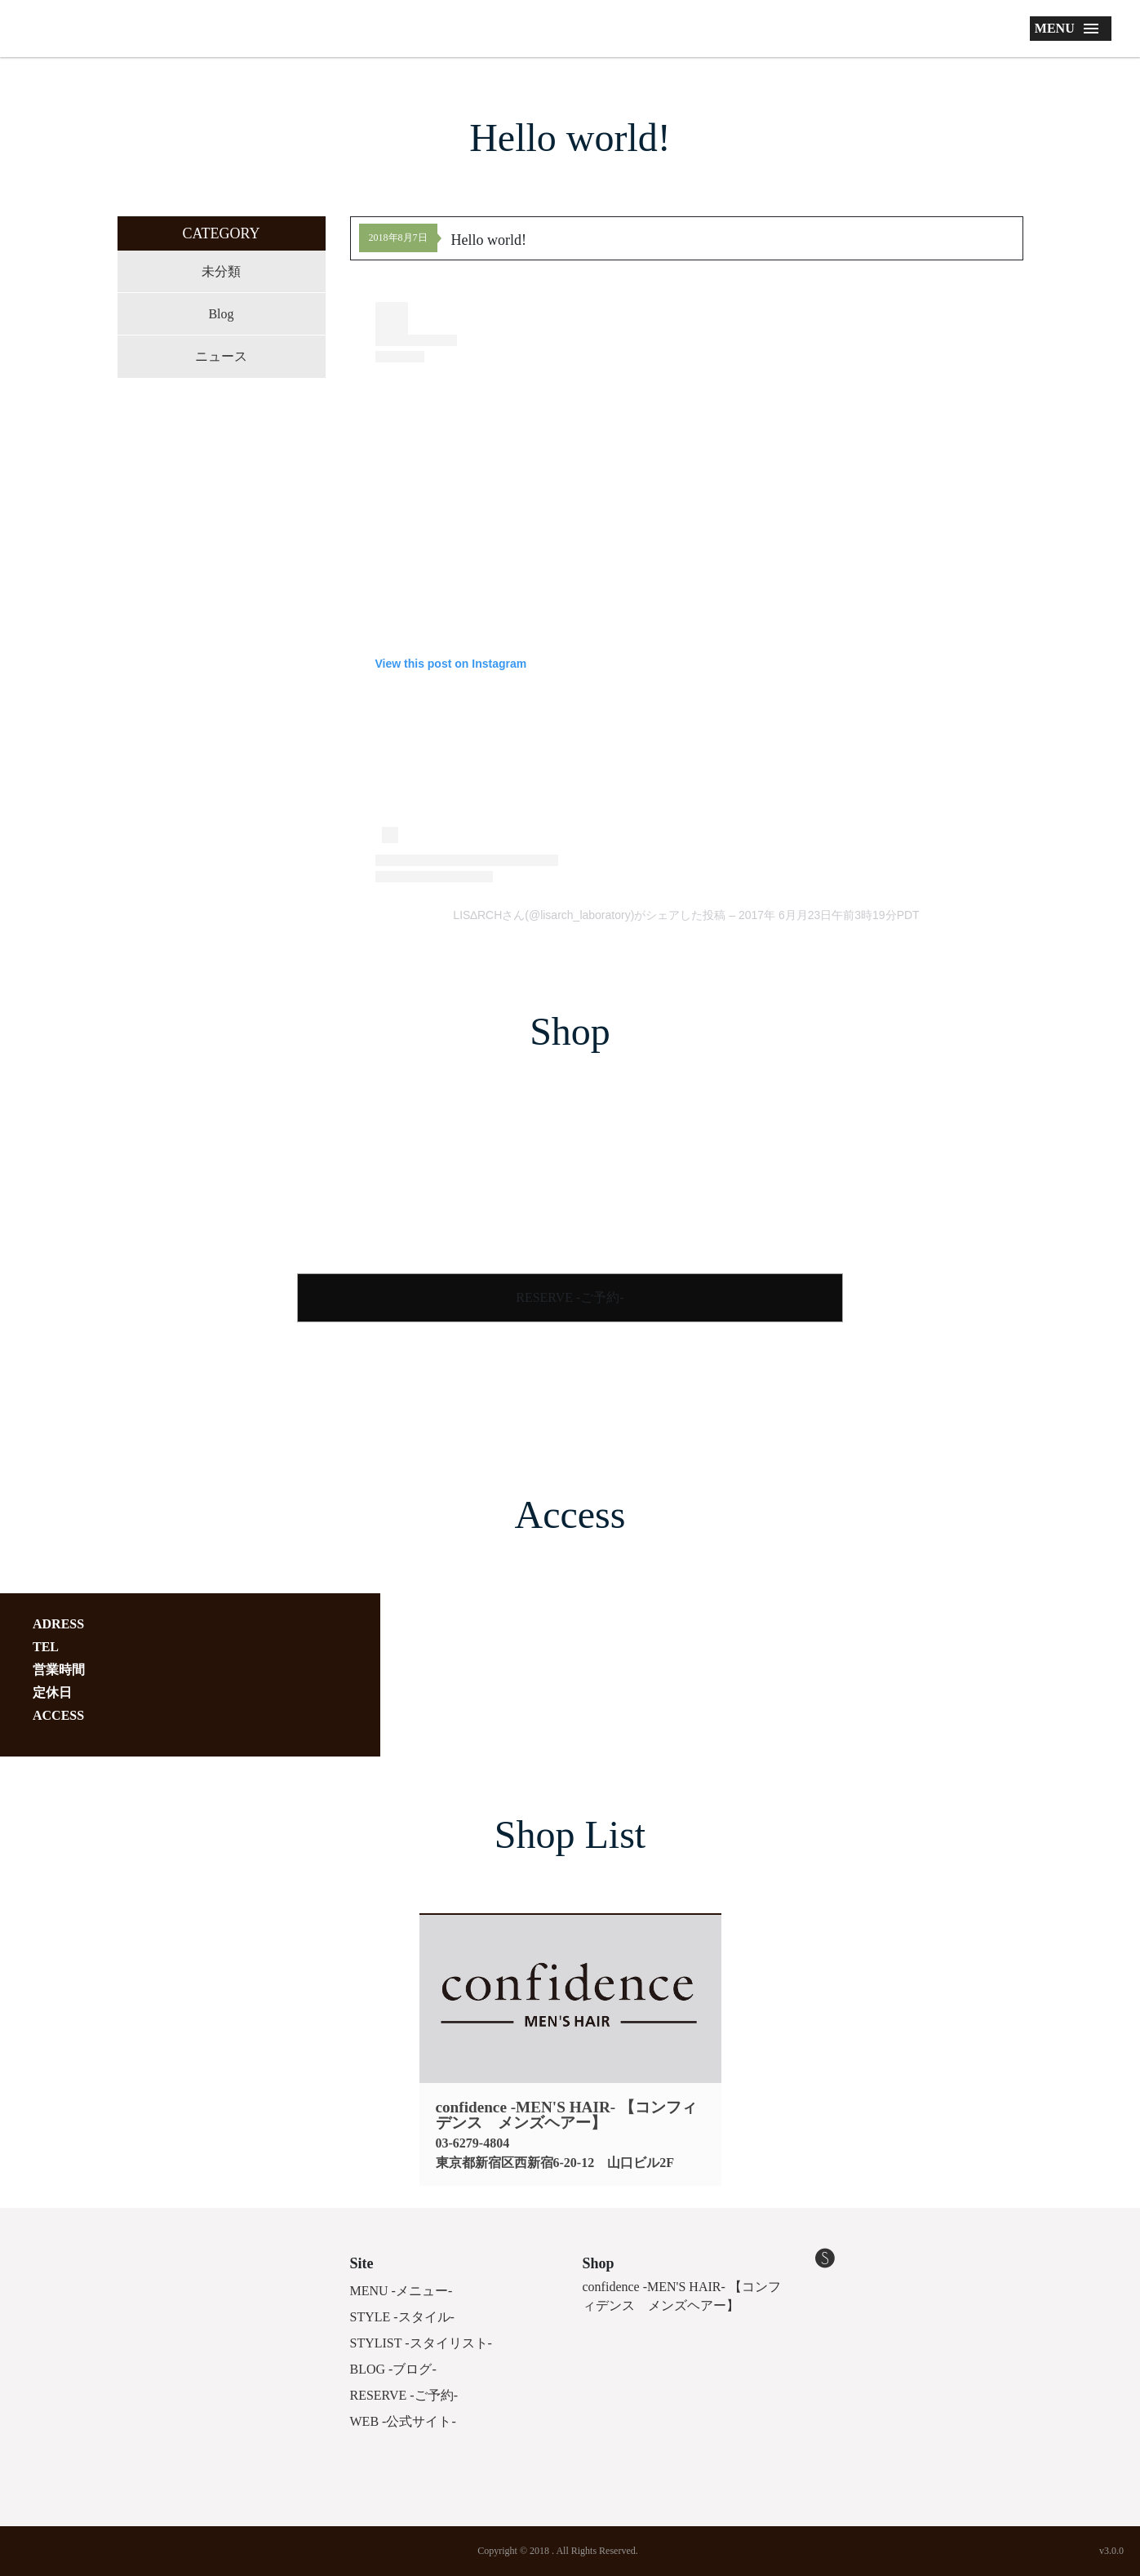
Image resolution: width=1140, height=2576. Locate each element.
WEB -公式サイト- (403, 2421)
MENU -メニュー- (401, 2291)
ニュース (221, 356)
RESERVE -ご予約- (570, 1297)
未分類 (221, 271)
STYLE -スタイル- (402, 2317)
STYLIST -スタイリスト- (421, 2343)
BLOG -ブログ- (393, 2369)
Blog (220, 314)
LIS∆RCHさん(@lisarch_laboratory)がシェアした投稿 (589, 915)
